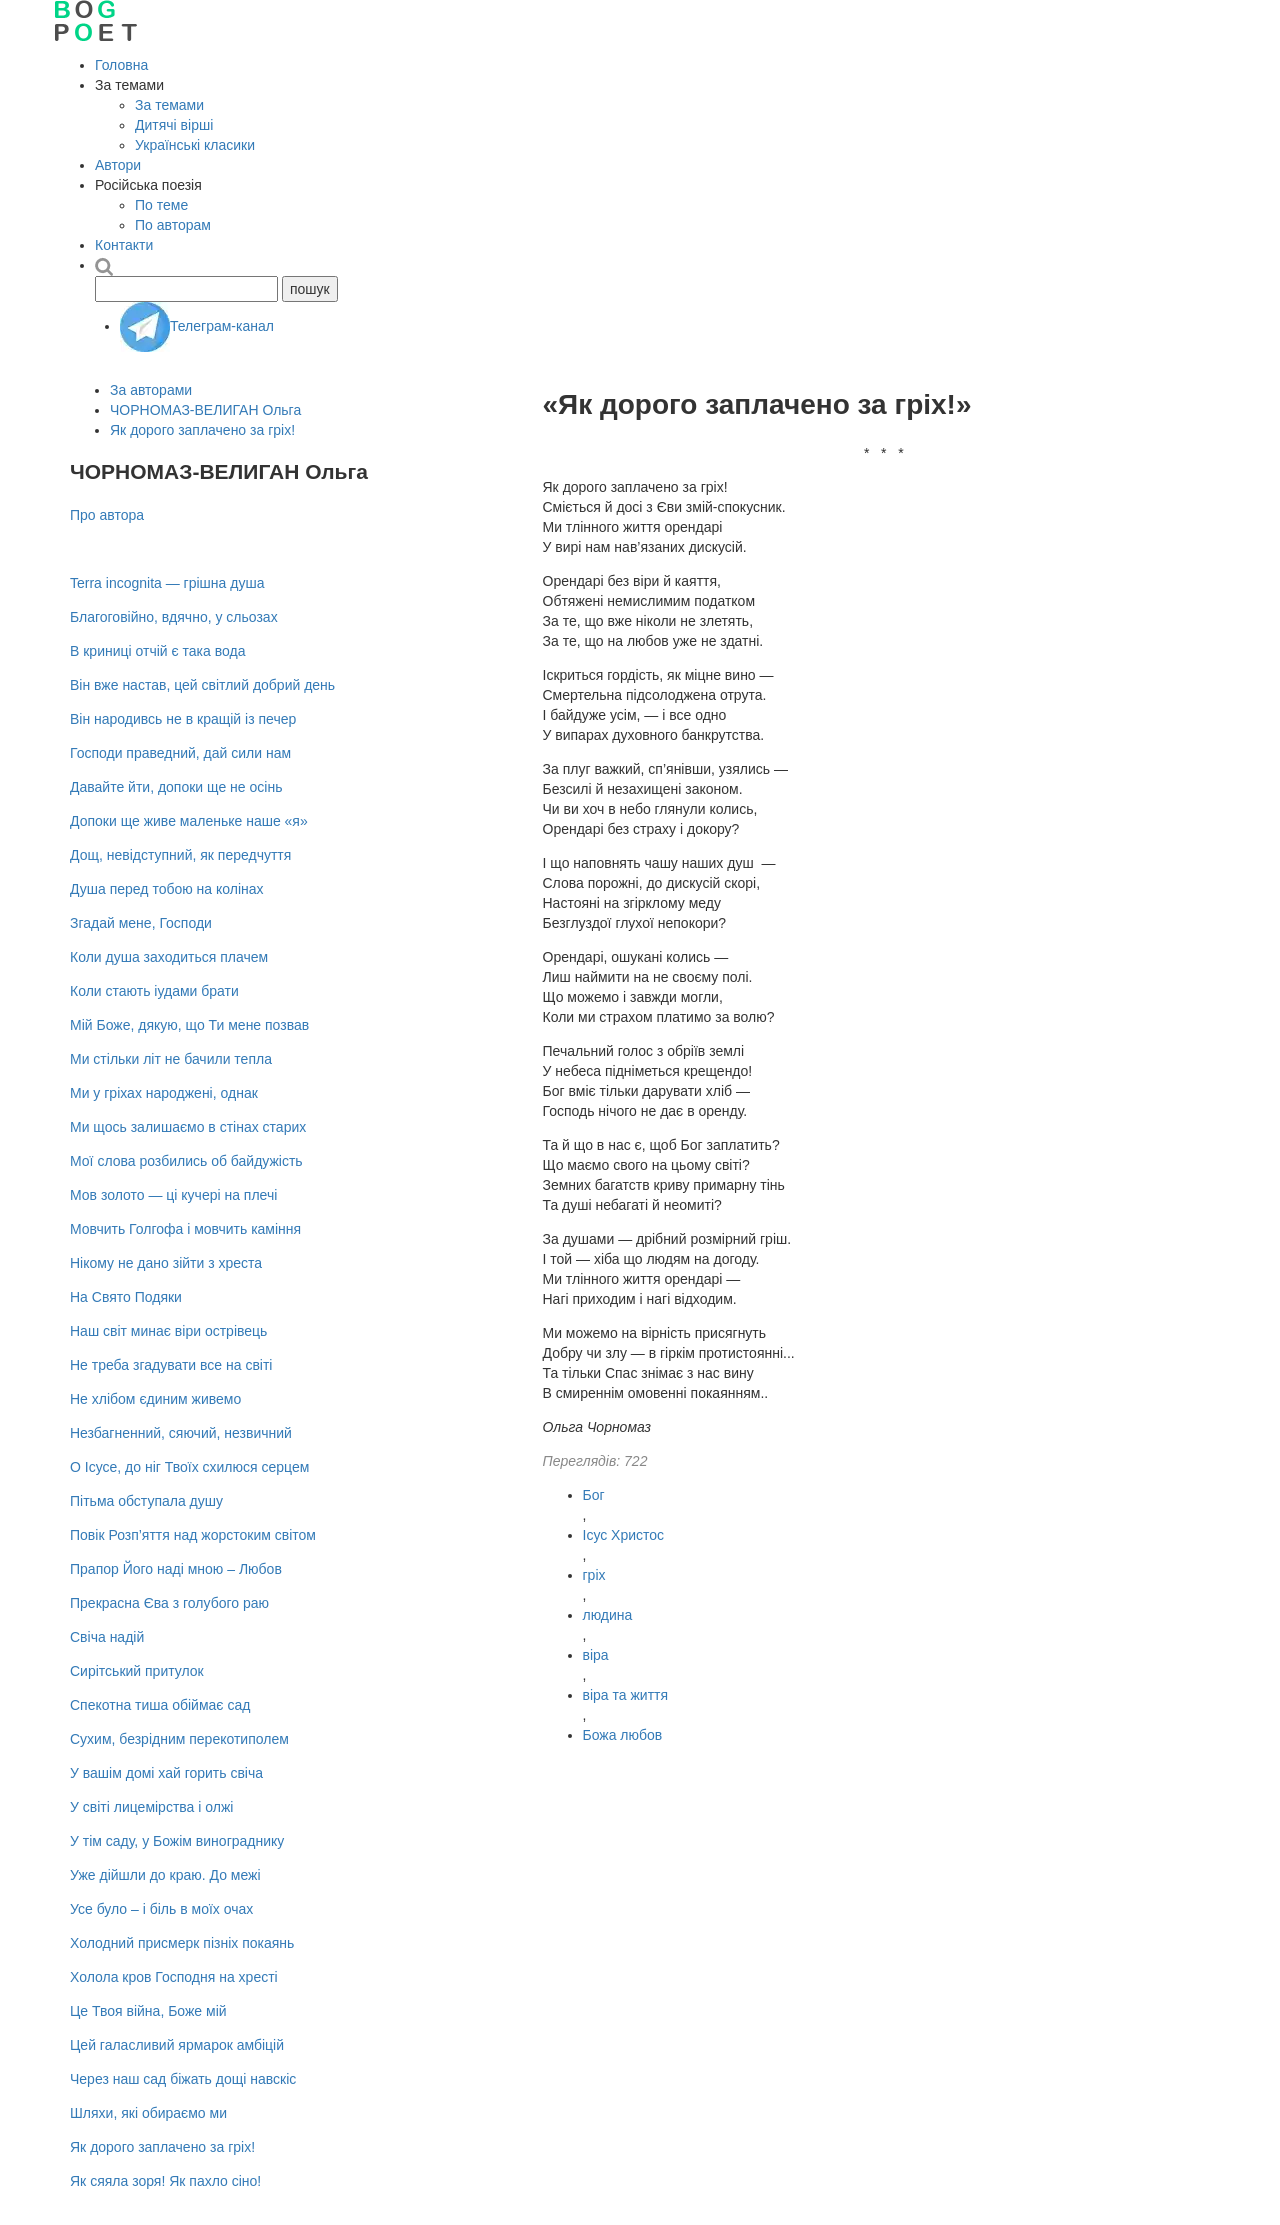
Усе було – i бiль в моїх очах (161, 1909)
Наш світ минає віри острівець (168, 1331)
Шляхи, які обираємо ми (148, 2113)
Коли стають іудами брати (154, 991)
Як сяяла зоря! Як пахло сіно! (165, 2181)
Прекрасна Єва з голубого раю (169, 1603)
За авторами (151, 390)
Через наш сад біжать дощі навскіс (183, 2079)
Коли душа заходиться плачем (169, 957)
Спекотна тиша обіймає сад (160, 1705)
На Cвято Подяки (126, 1297)
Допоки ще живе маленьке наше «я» (189, 821)
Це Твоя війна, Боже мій (148, 2011)
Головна (121, 65)
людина (608, 1615)
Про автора (107, 515)
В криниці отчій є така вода (157, 651)
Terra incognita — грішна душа (167, 583)
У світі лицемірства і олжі (151, 1807)
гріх (594, 1575)
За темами (169, 105)
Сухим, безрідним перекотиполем (179, 1739)
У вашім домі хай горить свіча (166, 1773)
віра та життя (626, 1695)
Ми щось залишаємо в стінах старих (188, 1127)
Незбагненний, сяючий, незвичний (181, 1433)
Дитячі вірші (174, 125)
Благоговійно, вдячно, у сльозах (174, 617)
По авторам (173, 225)
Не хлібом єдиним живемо (155, 1399)
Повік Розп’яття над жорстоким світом (193, 1535)
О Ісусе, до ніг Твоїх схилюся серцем (189, 1467)
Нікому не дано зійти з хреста (166, 1263)
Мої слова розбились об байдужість (186, 1161)
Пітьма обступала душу (146, 1501)
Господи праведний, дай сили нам (180, 753)
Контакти (124, 245)
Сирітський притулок (137, 1671)
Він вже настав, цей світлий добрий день (202, 685)
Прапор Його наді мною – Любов (176, 1569)
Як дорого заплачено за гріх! (202, 430)
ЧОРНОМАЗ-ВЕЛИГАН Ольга (205, 410)
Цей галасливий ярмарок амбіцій (177, 2045)
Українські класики (195, 145)
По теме (161, 205)
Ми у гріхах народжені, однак (164, 1093)
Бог (594, 1495)
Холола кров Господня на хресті (174, 1977)
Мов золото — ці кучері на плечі (173, 1195)
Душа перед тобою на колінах (167, 889)
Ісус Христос (624, 1535)
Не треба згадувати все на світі (171, 1365)
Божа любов (623, 1735)
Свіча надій (107, 1637)
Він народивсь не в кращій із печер (183, 719)
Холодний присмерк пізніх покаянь (182, 1943)
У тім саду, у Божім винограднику (177, 1841)
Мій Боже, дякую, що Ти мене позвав (189, 1025)
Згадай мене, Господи (141, 923)
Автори (118, 165)
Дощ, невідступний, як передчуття (180, 855)
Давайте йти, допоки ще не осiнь (176, 787)
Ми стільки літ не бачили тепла (171, 1059)
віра (596, 1655)
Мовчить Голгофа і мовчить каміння (185, 1229)
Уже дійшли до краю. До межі (165, 1875)
